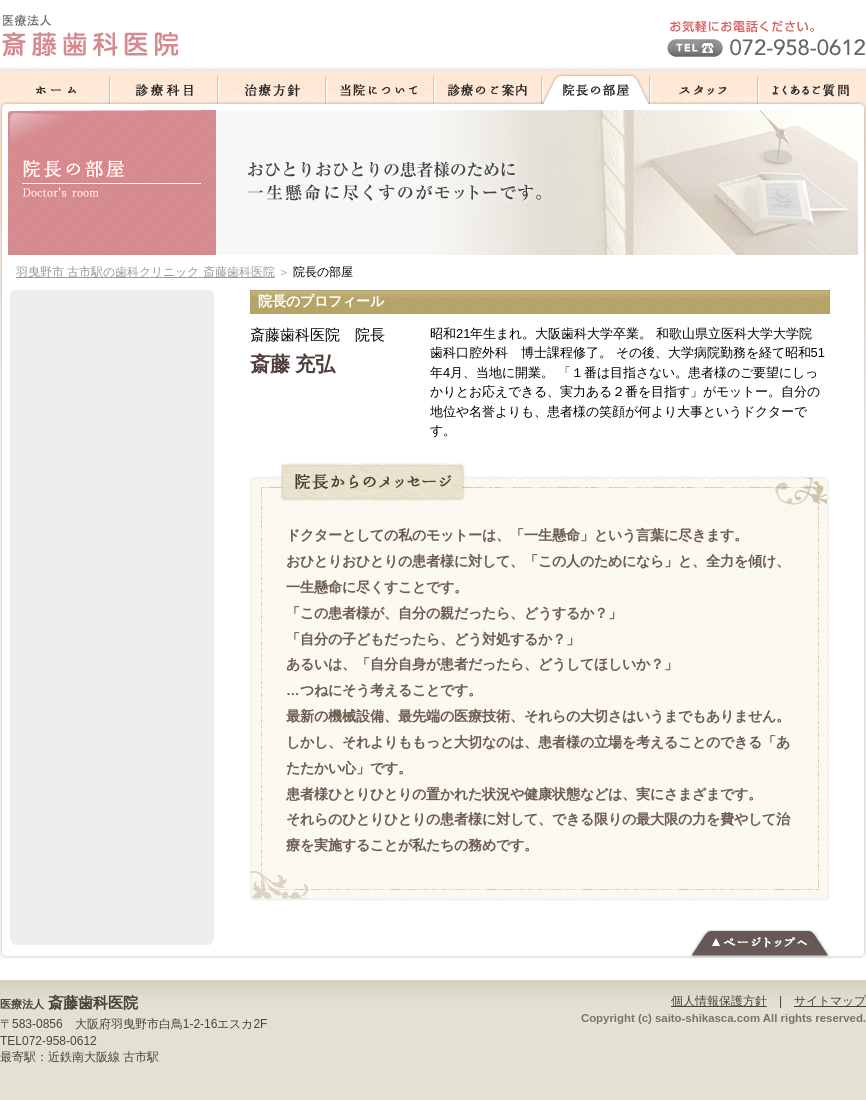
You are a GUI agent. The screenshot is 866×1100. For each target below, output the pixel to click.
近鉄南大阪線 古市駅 (103, 1057)
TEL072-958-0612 (48, 1041)
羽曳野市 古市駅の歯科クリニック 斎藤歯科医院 (145, 272)
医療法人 (22, 1004)
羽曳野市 (135, 1024)
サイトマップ (830, 1001)
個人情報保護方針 (719, 1001)
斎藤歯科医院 (93, 1002)
